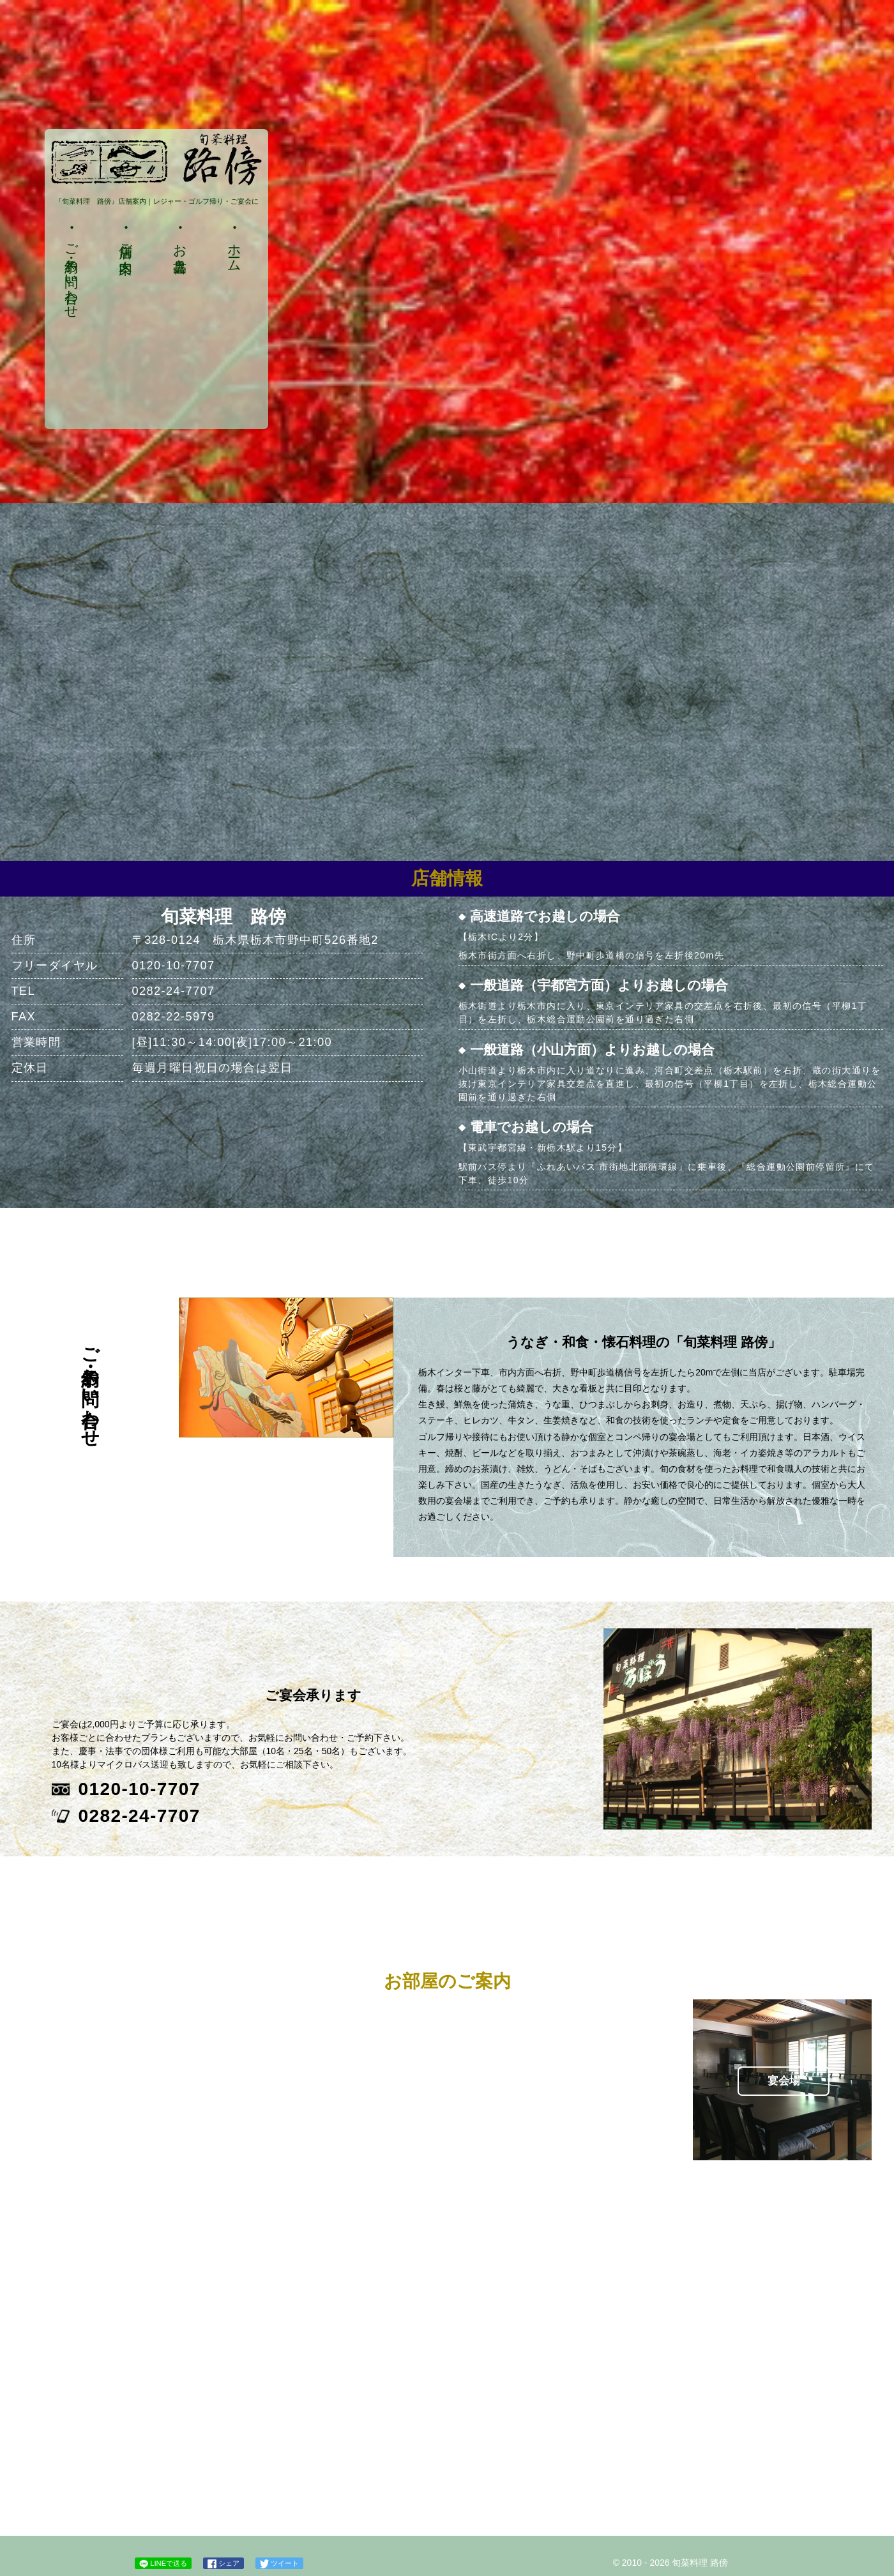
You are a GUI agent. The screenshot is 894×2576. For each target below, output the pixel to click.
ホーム (234, 250)
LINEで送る (163, 2563)
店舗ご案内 (125, 242)
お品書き (180, 250)
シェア (223, 2563)
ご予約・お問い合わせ (71, 273)
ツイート (279, 2563)
